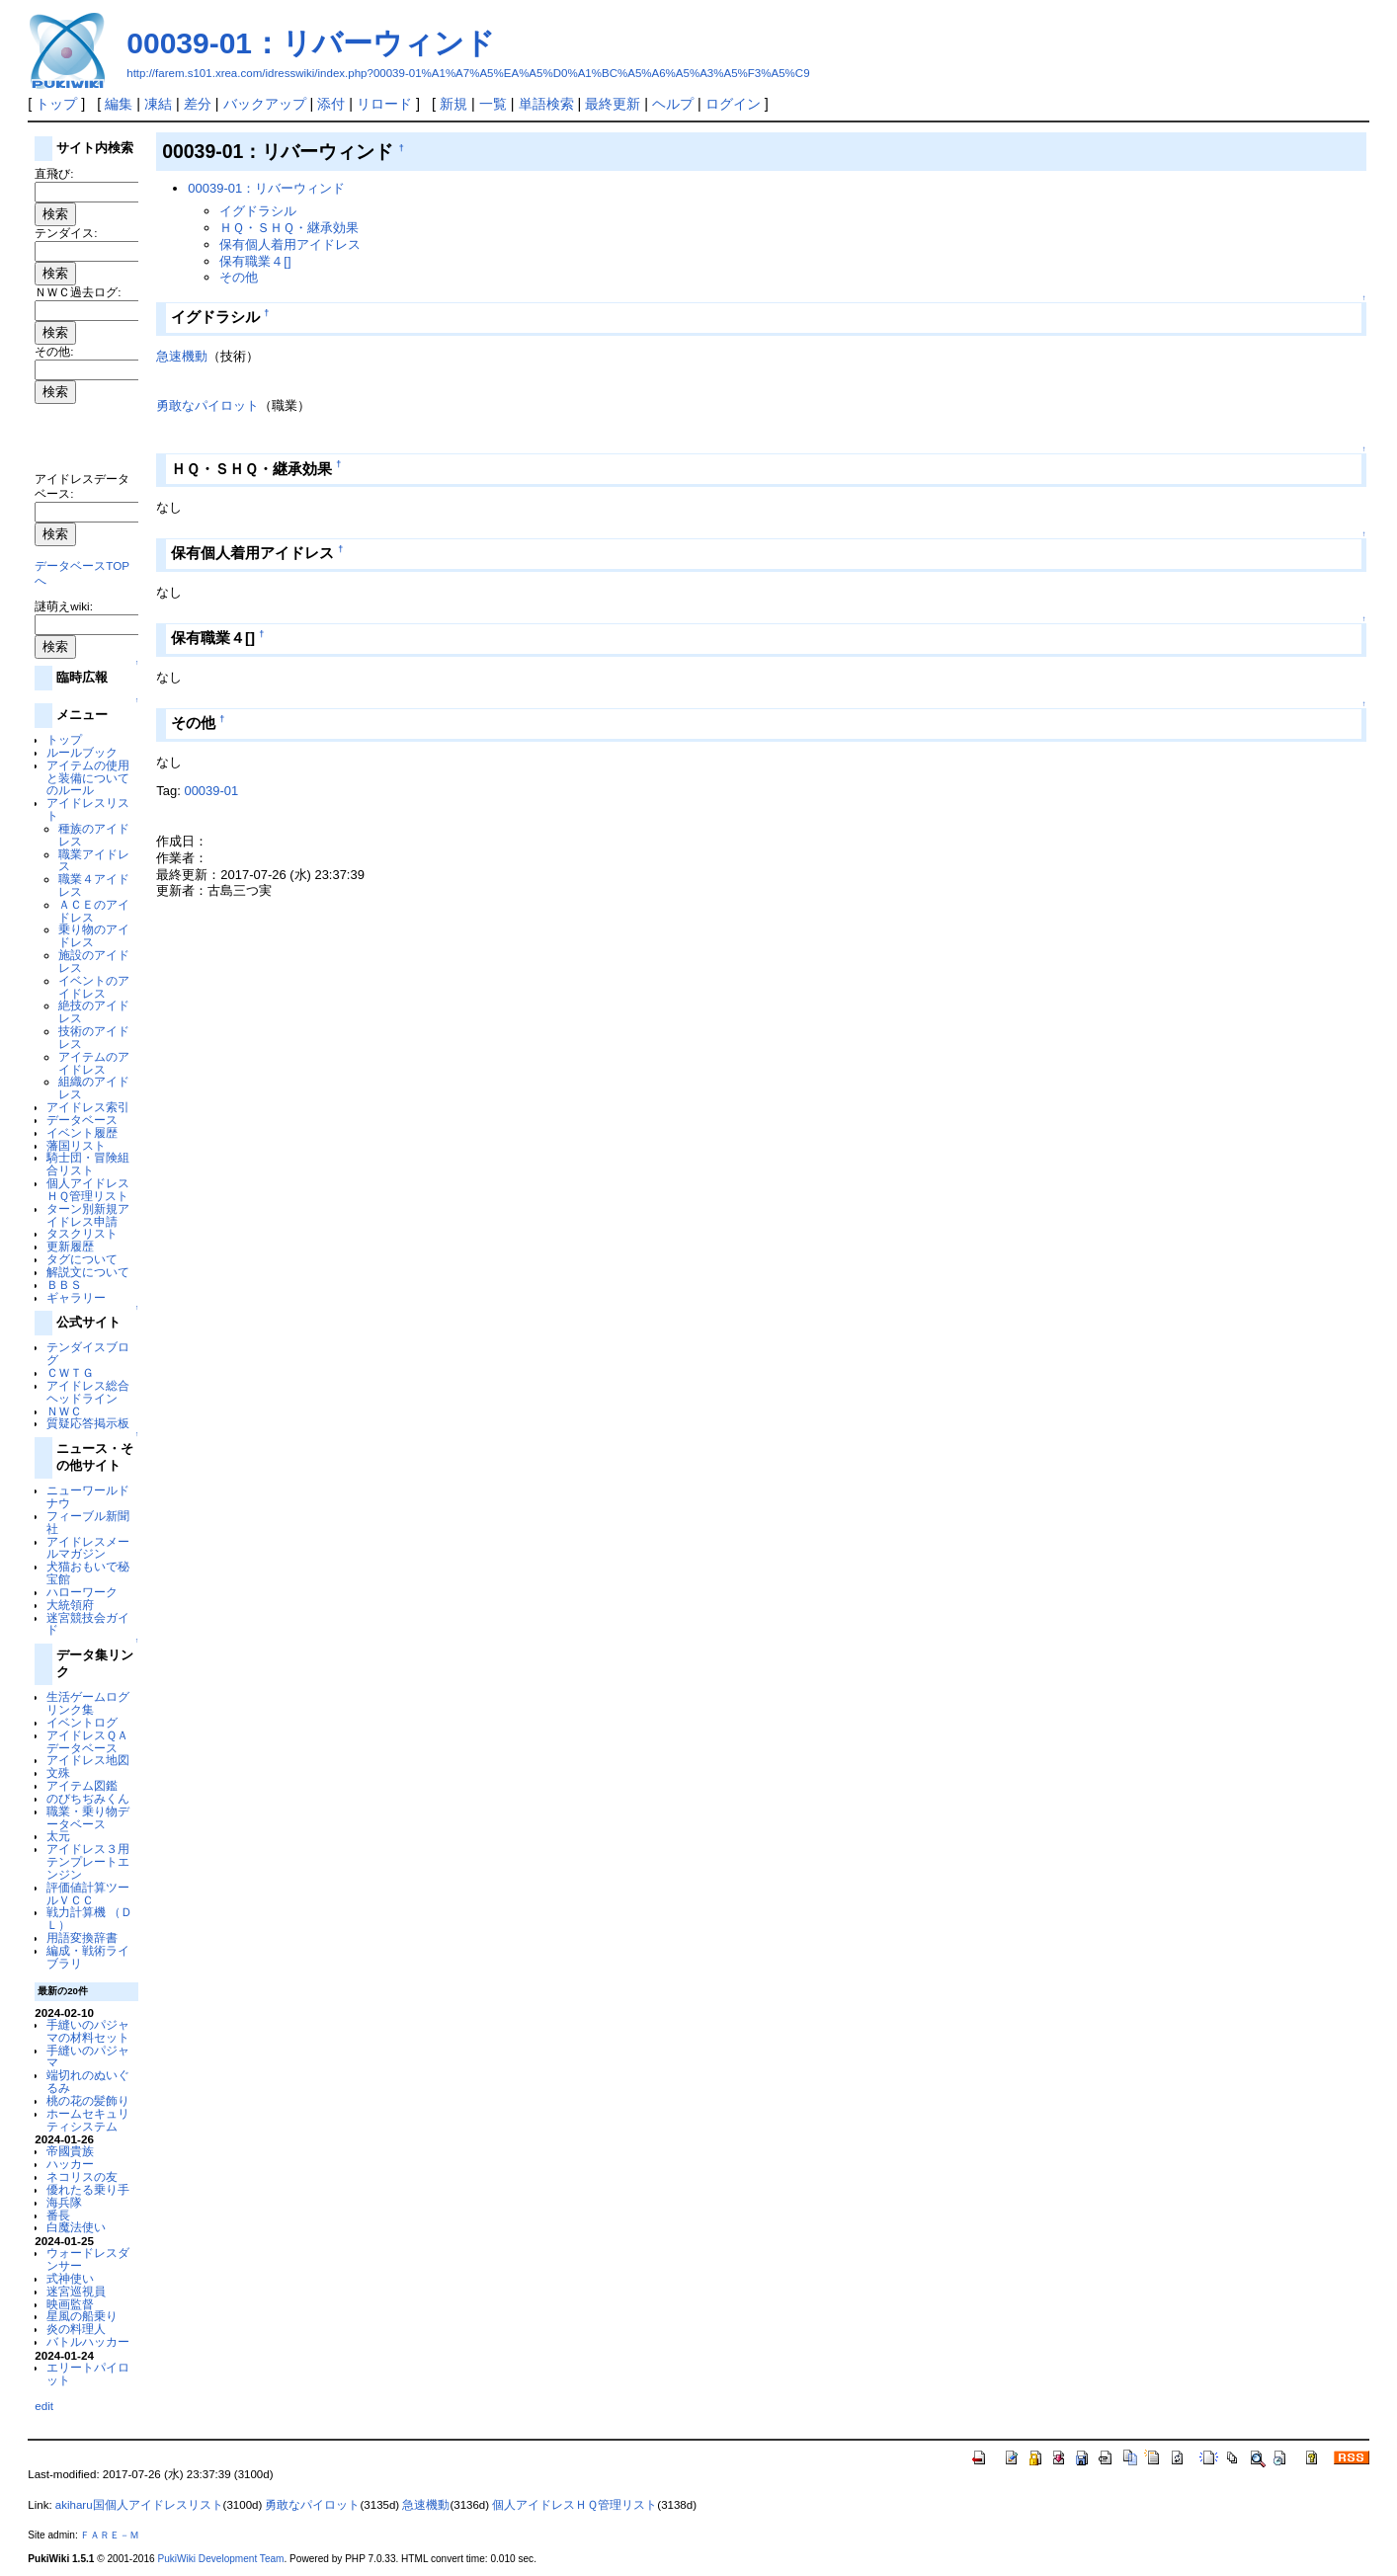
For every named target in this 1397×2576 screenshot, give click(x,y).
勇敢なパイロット (207, 405)
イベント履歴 (82, 1132)
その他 (238, 277)
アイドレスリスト (87, 809)
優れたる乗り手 (87, 2189)
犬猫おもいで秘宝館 (87, 1572)
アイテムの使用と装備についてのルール (87, 778)
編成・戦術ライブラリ (87, 1957)
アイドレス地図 (87, 1759)
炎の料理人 (76, 2328)
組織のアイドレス (93, 1087)
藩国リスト (76, 1145)
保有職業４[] (254, 261)
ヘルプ (673, 104)
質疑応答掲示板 (87, 1422)
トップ (56, 104)
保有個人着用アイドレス (290, 244)
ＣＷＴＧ (70, 1372)
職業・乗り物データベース (87, 1817)
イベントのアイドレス (93, 987)
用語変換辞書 (82, 1937)
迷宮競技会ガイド (87, 1624)
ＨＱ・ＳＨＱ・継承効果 (289, 227)
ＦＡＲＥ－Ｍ (109, 2535)
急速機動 (181, 356)
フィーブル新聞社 (87, 1522)
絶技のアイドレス (93, 1011)
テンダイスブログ (87, 1353)
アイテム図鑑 (82, 1785)
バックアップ (264, 104)
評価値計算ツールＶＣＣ (87, 1893)
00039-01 (211, 790)
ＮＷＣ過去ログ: (78, 291)
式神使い (70, 2278)
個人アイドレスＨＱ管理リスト (87, 1189)
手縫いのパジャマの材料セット (87, 2031)
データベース (82, 1119)
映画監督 (70, 2303)
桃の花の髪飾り (87, 2100)
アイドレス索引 (87, 1106)
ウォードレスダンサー (87, 2259)
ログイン (733, 104)
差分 (197, 104)
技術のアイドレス (93, 1037)
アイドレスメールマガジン (87, 1548)
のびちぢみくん (87, 1798)
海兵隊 (64, 2202)
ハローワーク (82, 1591)
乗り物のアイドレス (93, 935)
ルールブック (82, 752)
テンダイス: (66, 232)
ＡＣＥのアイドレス (93, 911)
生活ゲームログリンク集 (87, 1703)
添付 (331, 104)
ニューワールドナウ (87, 1496)
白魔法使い (76, 2226)
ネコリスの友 (82, 2176)
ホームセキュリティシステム (87, 2120)
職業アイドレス (93, 860)
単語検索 (546, 104)
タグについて (82, 1258)
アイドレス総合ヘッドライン (87, 1392)
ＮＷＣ (64, 1411)
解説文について (87, 1271)
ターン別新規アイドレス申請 (87, 1215)
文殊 (58, 1772)
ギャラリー (76, 1297)
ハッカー (70, 2163)
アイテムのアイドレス (93, 1063)
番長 (58, 2215)
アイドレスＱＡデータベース (87, 1741)
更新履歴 (70, 1246)
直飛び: (54, 173)
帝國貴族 (70, 2150)
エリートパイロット (87, 2373)
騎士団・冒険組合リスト (87, 1163)
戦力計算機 (76, 1911)
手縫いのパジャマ (87, 2056)
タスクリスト (82, 1233)
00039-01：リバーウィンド (310, 43)
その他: (54, 351)
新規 (453, 104)
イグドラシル (257, 210)
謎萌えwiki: (64, 606)
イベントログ (82, 1722)
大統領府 (70, 1604)
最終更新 (612, 104)
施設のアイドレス (93, 961)
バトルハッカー (87, 2341)
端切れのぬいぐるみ (87, 2081)
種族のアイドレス (93, 834)
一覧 (493, 104)
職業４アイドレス (93, 885)
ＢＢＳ (64, 1284)
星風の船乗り (82, 2315)
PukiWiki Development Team (220, 2558)
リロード (384, 104)
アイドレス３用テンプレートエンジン (87, 1861)
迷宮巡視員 (76, 2291)
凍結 (158, 104)
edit (44, 2405)
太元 (58, 1835)
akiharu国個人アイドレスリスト (139, 2505)
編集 (118, 104)
